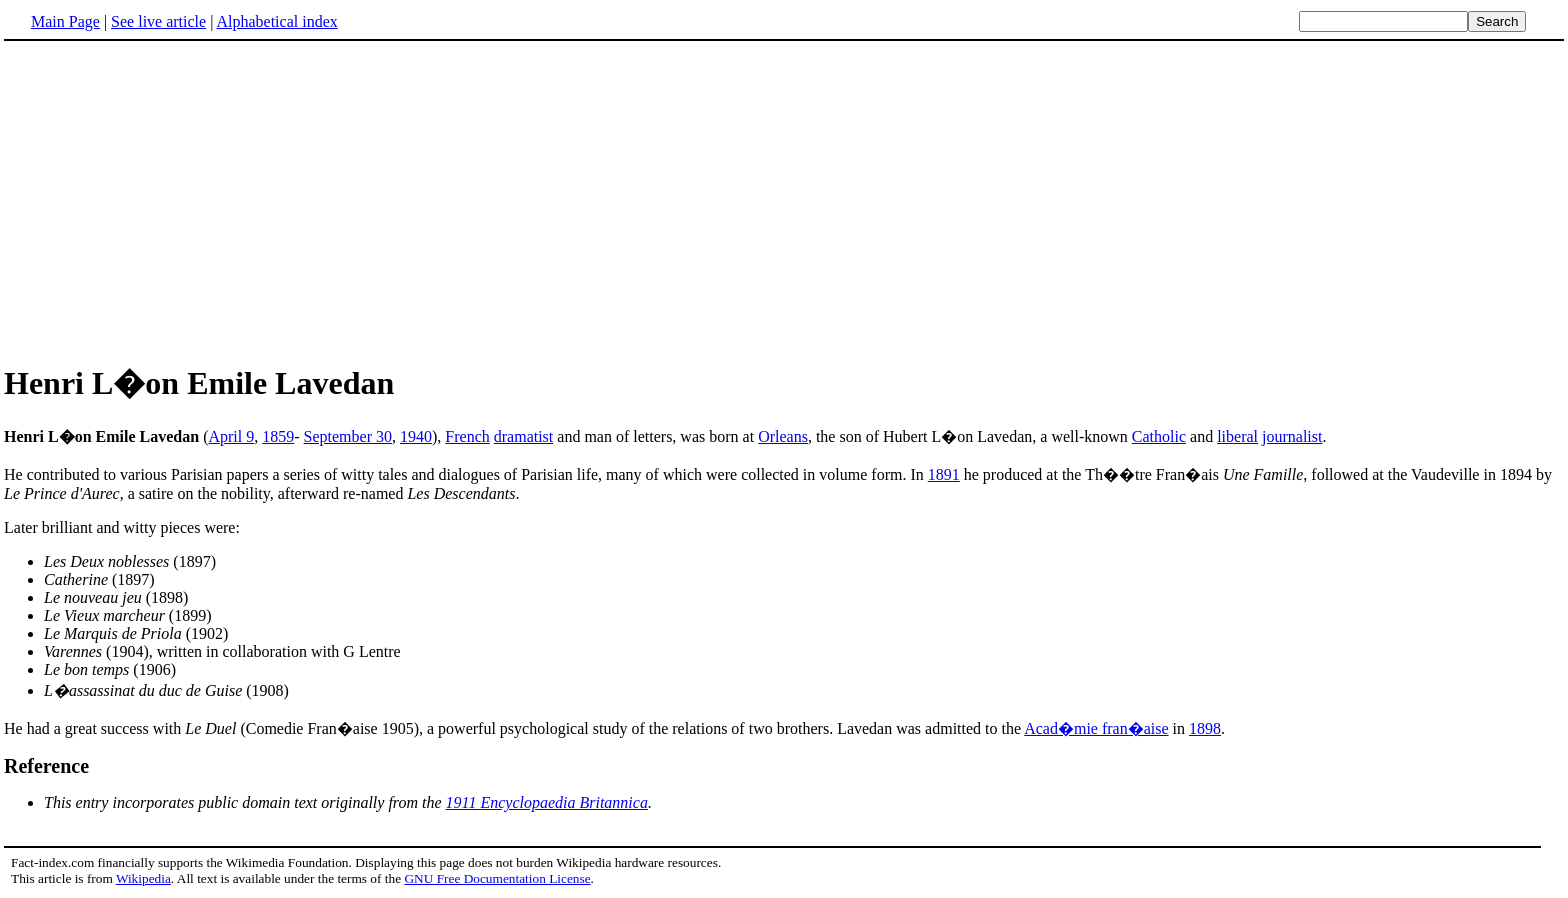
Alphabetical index (276, 21)
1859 (278, 436)
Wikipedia (143, 878)
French (467, 436)
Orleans (783, 436)
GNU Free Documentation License (497, 878)
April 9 (231, 436)
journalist (1292, 436)
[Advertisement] (784, 199)
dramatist (524, 436)
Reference (46, 766)
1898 (1205, 728)
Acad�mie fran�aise (1096, 728)
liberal (1237, 436)
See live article (158, 21)
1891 (944, 474)
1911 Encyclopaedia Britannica (547, 802)
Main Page (65, 21)
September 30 (348, 436)
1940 (416, 436)
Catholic (1159, 436)
